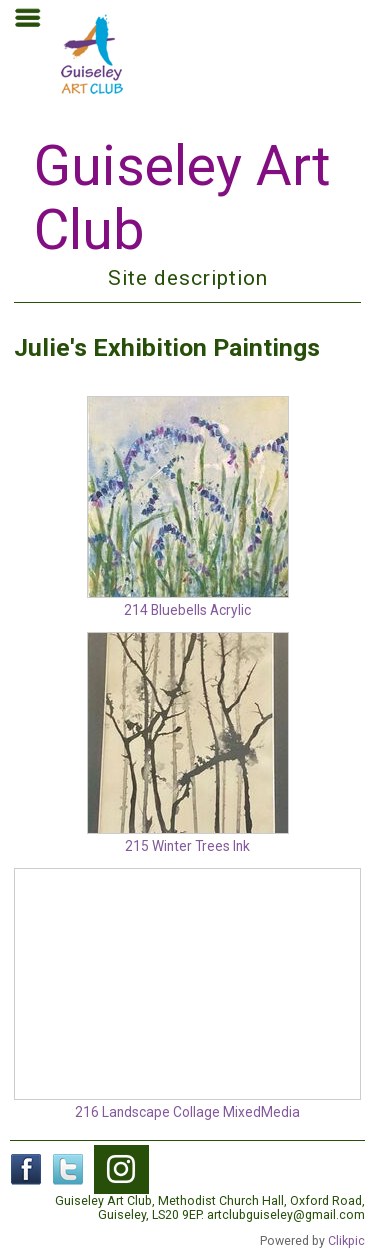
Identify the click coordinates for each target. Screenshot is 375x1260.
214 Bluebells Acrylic (187, 610)
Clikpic (346, 1241)
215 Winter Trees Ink (187, 846)
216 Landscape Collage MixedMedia (187, 1112)
